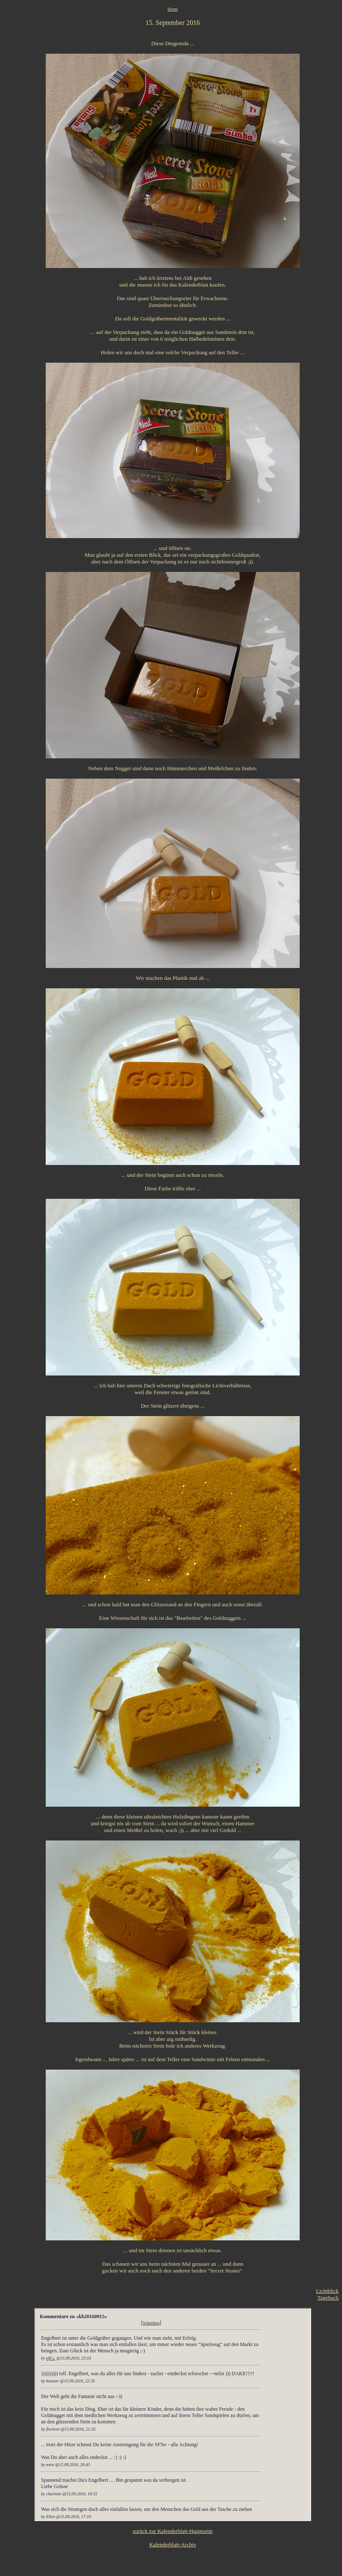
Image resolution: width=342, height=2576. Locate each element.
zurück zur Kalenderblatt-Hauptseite (172, 2531)
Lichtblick (327, 2291)
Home (173, 9)
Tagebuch (328, 2297)
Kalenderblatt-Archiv (172, 2544)
